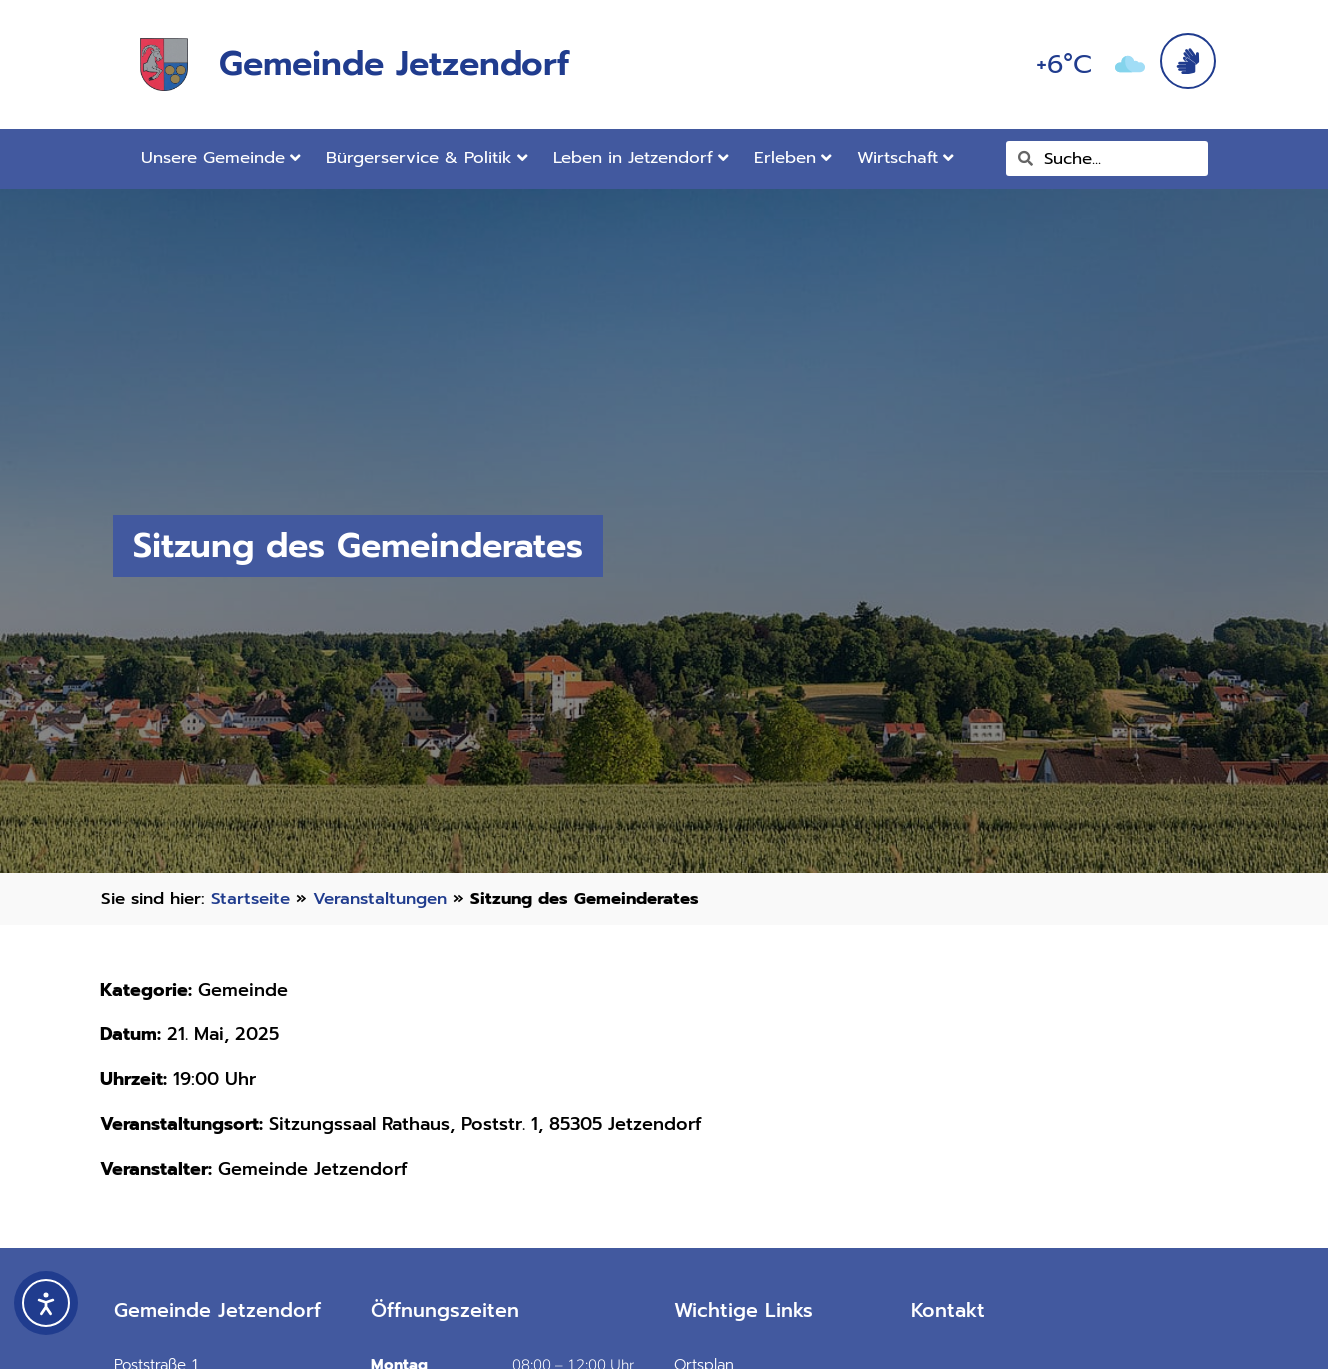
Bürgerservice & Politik (427, 157)
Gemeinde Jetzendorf (394, 63)
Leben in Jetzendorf (641, 157)
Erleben (793, 157)
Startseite (250, 898)
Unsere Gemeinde (221, 157)
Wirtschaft (905, 157)
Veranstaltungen (380, 898)
